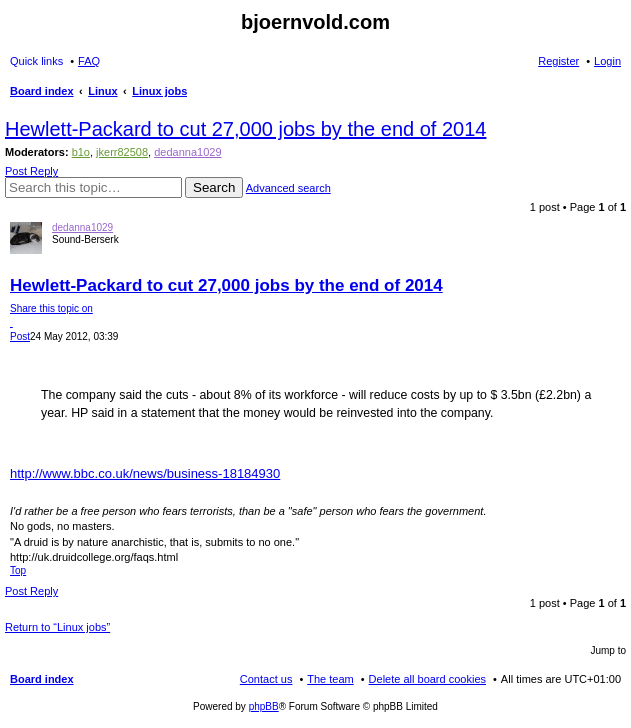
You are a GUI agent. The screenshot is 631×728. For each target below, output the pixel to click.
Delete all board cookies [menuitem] (427, 679)
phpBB (264, 706)
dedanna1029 (187, 152)
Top (18, 570)
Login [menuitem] (607, 61)
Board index (42, 679)
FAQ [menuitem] (89, 61)
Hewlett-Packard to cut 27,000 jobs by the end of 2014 (245, 129)
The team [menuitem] (330, 679)
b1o (81, 152)
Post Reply (31, 171)
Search (214, 187)
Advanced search (288, 188)
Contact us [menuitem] (266, 679)
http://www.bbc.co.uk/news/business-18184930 (145, 473)
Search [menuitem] (613, 93)
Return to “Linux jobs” (57, 627)
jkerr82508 (122, 152)
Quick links (36, 61)
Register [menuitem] (558, 61)
